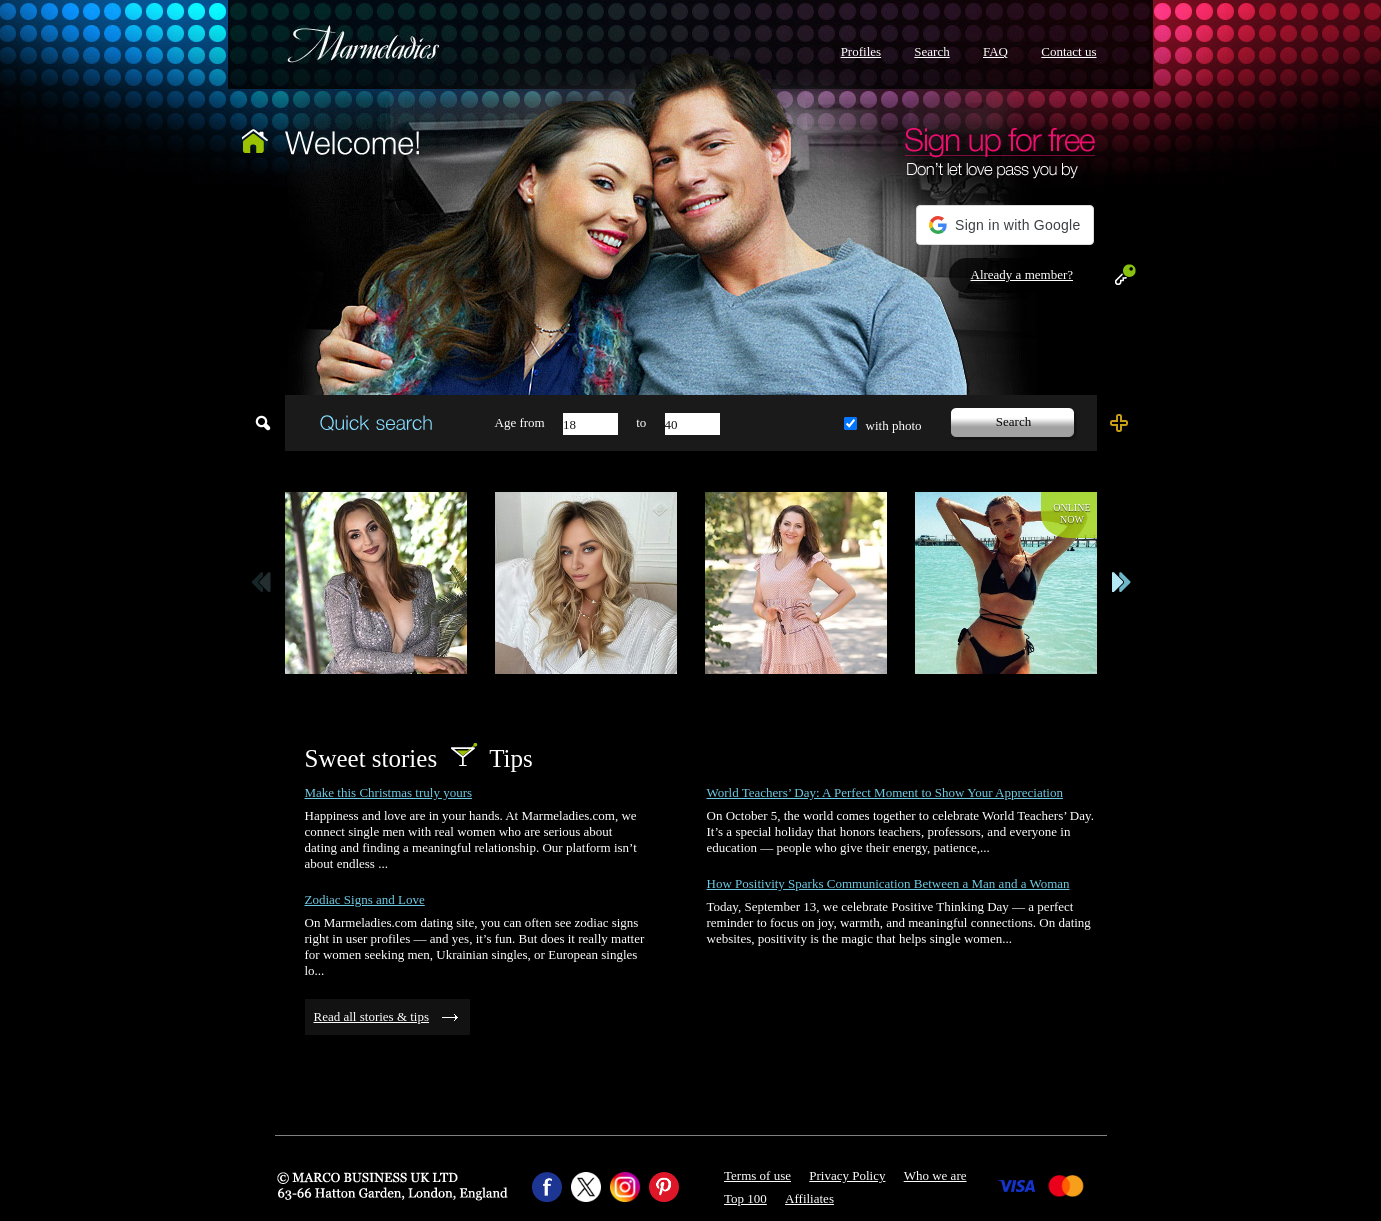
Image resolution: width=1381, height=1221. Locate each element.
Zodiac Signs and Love (365, 899)
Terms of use (757, 1175)
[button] (1004, 225)
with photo (894, 425)
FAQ (995, 51)
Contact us (1068, 51)
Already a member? (1022, 274)
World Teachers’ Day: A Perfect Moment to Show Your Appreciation (885, 792)
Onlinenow (1071, 513)
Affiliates (809, 1198)
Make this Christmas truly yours (389, 792)
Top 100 (745, 1198)
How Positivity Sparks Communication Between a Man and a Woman (888, 883)
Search (931, 51)
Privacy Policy (847, 1175)
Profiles (861, 51)
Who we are (935, 1175)
